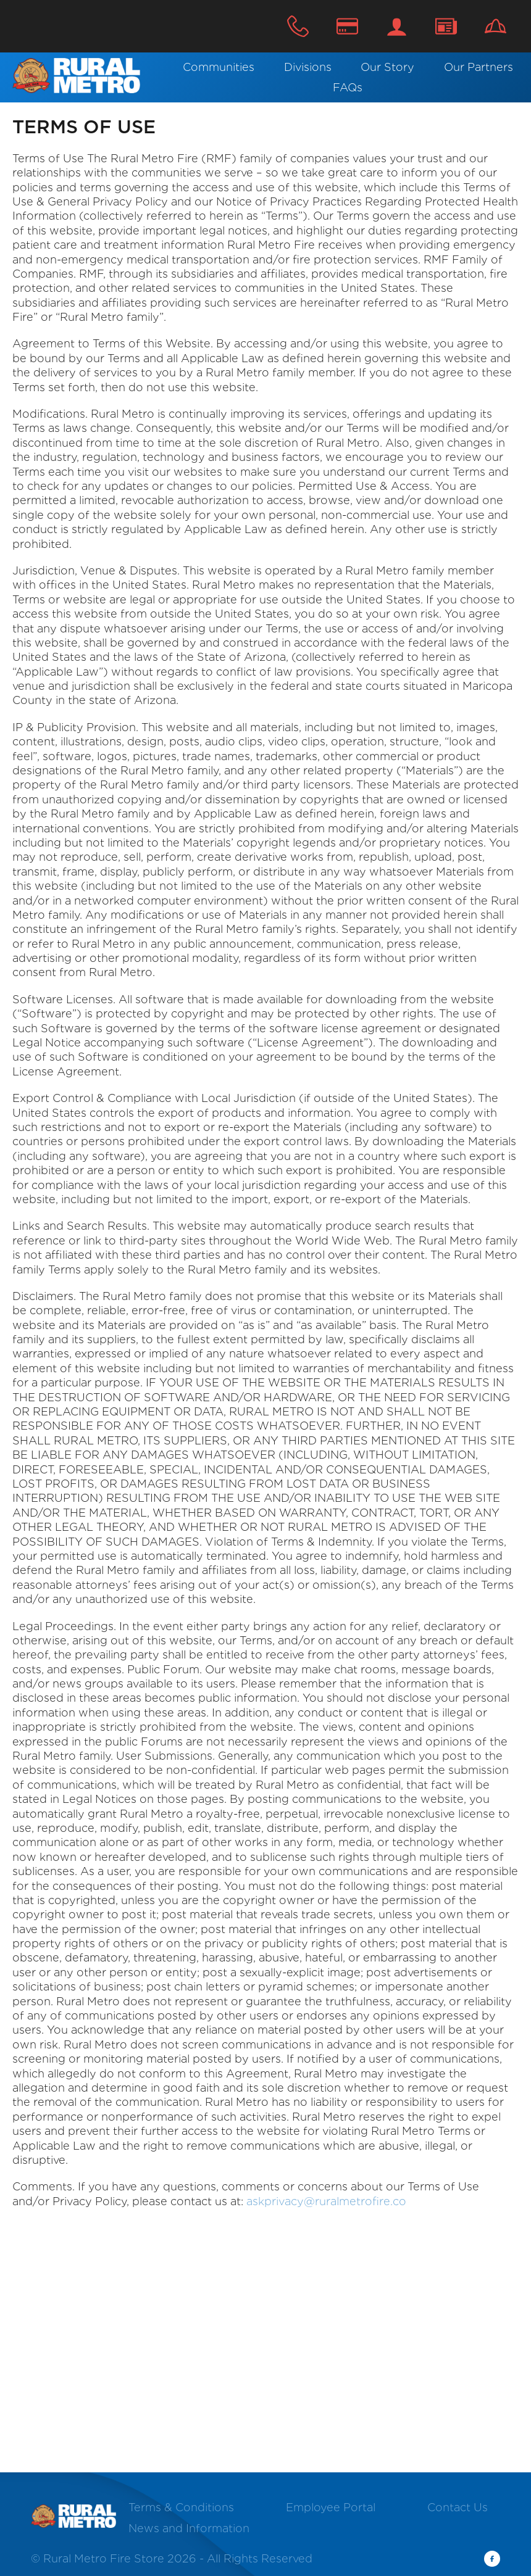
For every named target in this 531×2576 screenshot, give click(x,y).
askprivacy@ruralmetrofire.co (326, 2201)
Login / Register (397, 26)
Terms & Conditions (181, 2507)
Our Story (387, 66)
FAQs (347, 87)
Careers (495, 26)
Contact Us (446, 26)
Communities (218, 66)
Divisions (308, 66)
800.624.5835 (298, 26)
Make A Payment (347, 26)
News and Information (188, 2528)
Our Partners (478, 66)
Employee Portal (330, 2507)
